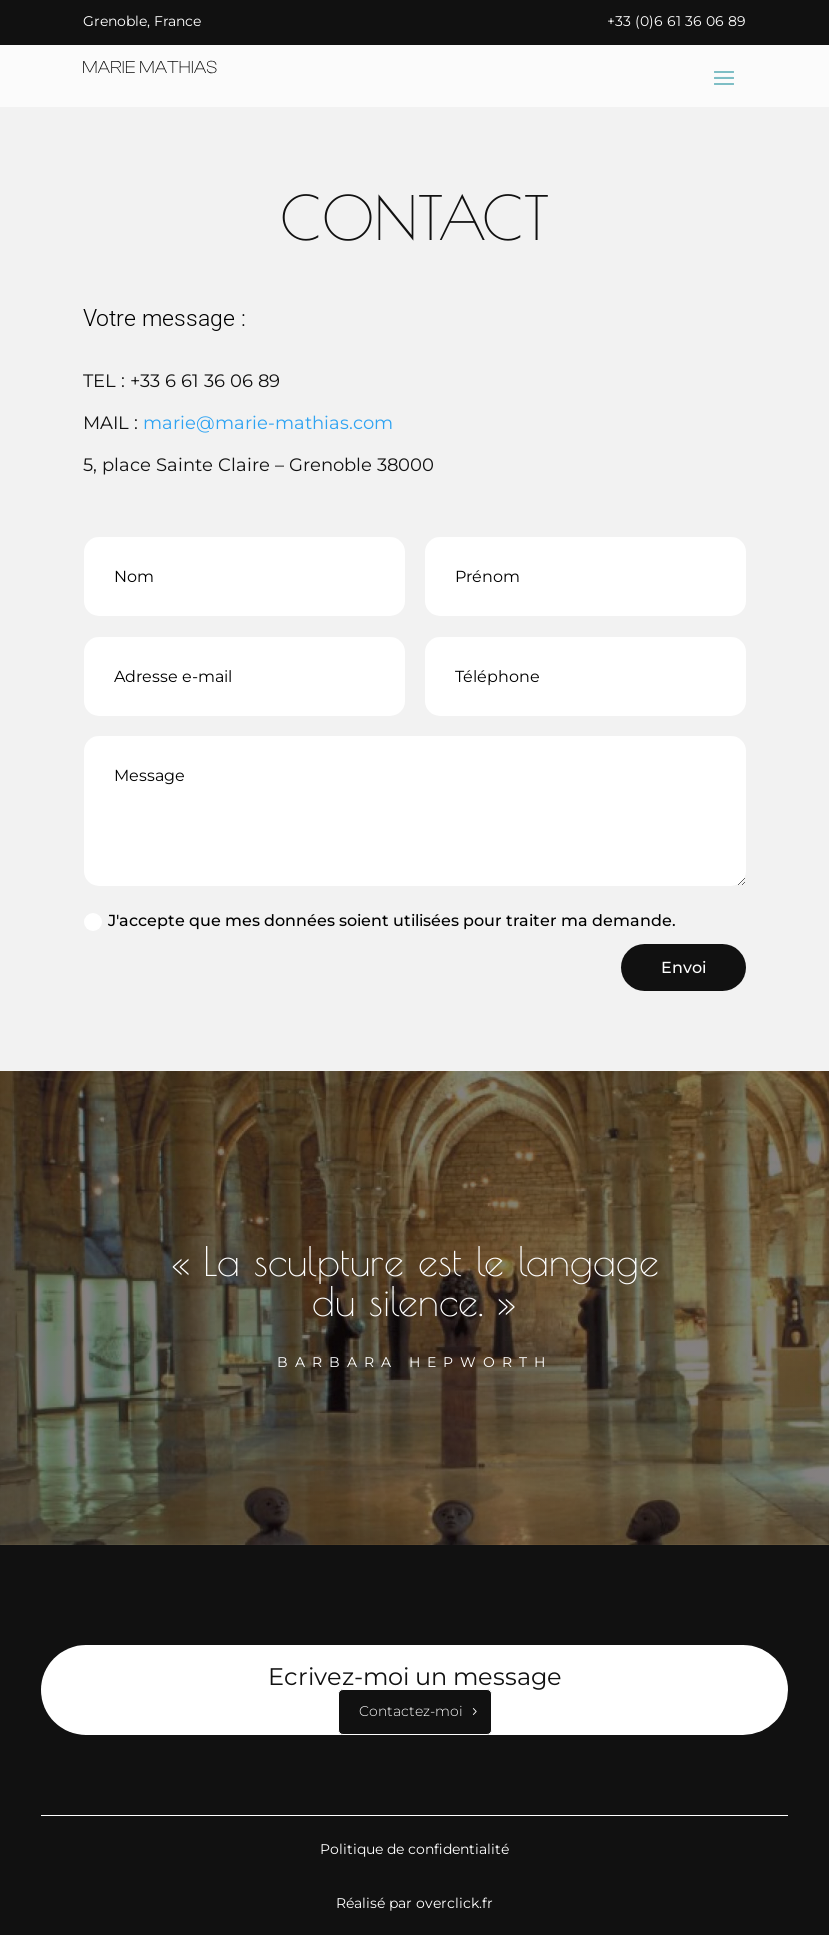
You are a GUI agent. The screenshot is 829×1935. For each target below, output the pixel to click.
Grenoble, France (142, 21)
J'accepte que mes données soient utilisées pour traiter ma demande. (380, 921)
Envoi (683, 967)
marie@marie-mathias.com (268, 423)
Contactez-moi (411, 1711)
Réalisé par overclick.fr (414, 1903)
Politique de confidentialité (414, 1849)
